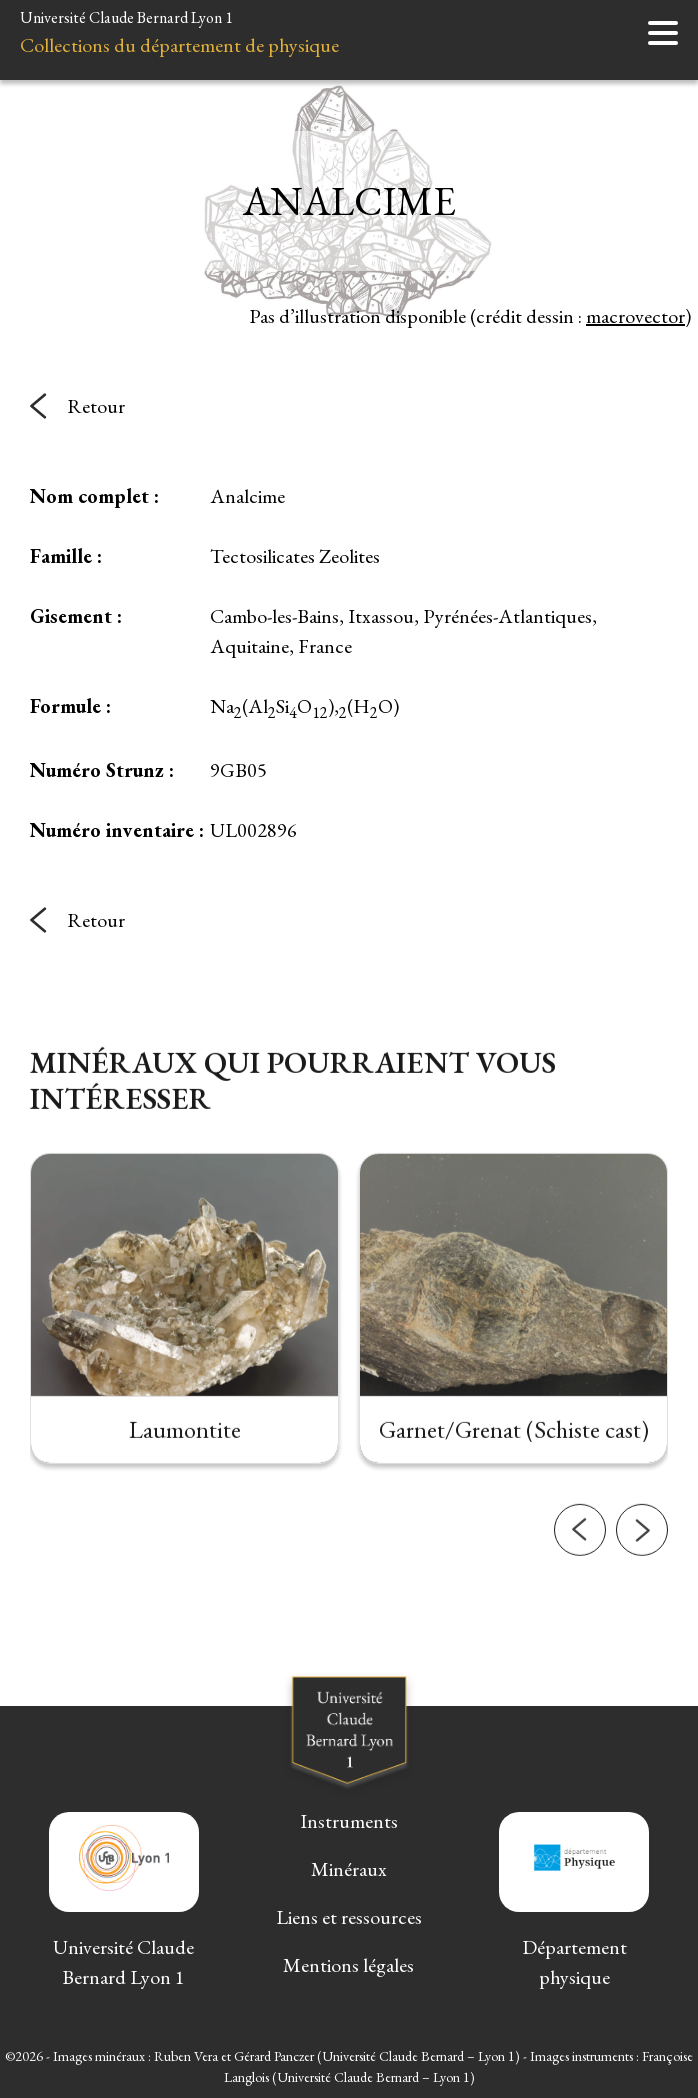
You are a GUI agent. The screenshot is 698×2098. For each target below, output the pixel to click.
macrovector (635, 316)
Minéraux (349, 1869)
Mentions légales (348, 1965)
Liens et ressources (349, 1917)
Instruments (349, 1821)
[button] (580, 1617)
